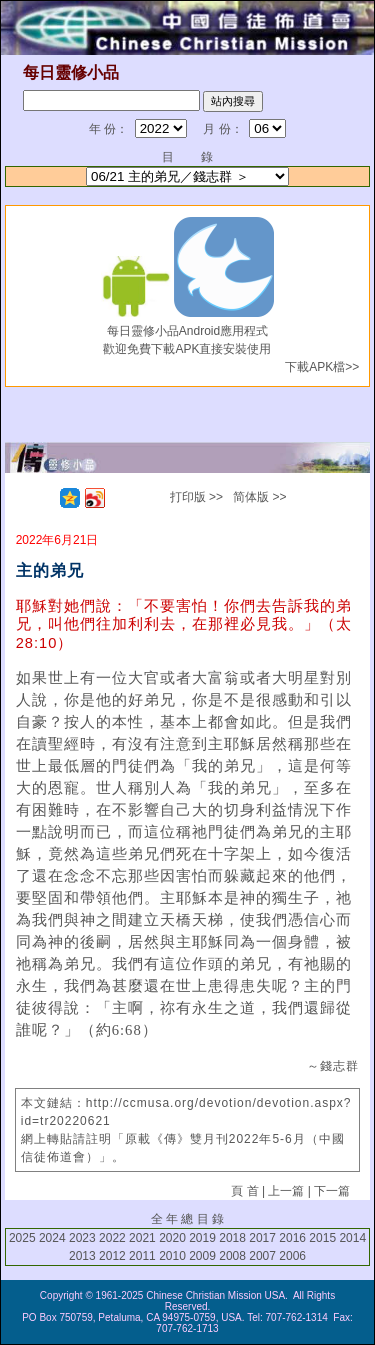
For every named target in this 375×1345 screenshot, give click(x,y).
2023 (82, 1238)
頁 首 (244, 1191)
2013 (82, 1256)
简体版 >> (259, 497)
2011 (142, 1256)
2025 (22, 1238)
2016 (292, 1238)
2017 (262, 1238)
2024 (52, 1238)
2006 (292, 1256)
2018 (232, 1238)
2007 (262, 1256)
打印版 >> (196, 497)
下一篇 (332, 1191)
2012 (112, 1256)
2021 (142, 1238)
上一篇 (286, 1191)
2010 (172, 1256)
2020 (172, 1238)
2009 (202, 1256)
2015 (322, 1238)
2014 (352, 1238)
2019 (202, 1238)
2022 (112, 1238)
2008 (232, 1256)
